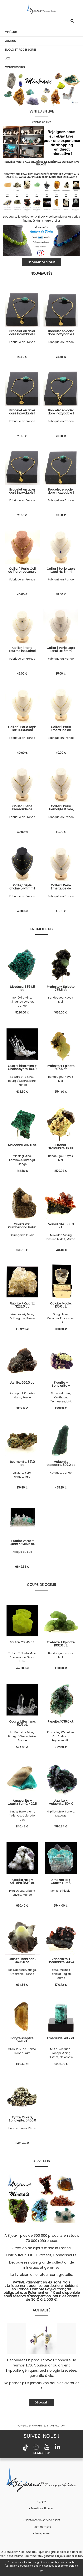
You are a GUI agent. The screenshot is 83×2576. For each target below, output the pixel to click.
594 (22, 1747)
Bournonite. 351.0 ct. (22, 1463)
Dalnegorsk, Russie (22, 1235)
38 (61, 594)
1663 (22, 1329)
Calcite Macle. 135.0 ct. (60, 1305)
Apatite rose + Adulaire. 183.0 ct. (22, 1881)
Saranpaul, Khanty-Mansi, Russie (22, 1395)
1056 (60, 1012)
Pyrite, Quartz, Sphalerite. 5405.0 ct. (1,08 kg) (22, 2119)
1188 (61, 1329)
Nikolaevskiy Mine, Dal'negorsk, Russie (22, 1316)
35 (61, 674)
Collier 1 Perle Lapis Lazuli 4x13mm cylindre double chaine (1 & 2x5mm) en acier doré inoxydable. (22, 729)
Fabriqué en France (22, 342)
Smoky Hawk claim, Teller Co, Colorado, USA (22, 1815)
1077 (22, 1408)
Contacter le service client (42, 2520)
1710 (61, 1985)
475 (61, 1487)
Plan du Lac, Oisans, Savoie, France (22, 1893)
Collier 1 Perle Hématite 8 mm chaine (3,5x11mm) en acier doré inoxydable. (61, 808)
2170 (60, 1171)
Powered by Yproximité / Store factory (41, 2425)
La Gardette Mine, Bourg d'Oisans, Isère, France (22, 1081)
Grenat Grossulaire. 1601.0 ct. (60, 1147)
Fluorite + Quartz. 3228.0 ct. (22, 1305)
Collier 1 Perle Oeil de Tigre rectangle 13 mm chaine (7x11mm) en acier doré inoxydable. (22, 570)
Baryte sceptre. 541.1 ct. (22, 2040)
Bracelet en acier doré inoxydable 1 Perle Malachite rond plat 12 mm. (61, 412)
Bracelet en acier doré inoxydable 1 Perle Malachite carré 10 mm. (22, 491)
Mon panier (42, 2533)
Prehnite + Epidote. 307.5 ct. (61, 1067)
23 (22, 357)
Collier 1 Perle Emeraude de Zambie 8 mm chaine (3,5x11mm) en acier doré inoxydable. (61, 887)
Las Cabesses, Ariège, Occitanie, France (22, 1972)
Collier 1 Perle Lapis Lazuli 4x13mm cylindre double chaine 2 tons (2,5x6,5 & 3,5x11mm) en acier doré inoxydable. (61, 570)
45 (22, 674)
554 (61, 1092)
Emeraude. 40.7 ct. (61, 2038)
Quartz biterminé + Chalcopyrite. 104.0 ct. (22, 1067)
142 (22, 1171)
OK (41, 2570)
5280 (22, 1012)
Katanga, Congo (61, 1473)
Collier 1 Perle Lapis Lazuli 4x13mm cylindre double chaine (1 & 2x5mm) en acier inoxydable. (61, 649)
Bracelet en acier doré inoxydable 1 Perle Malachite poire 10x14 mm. (22, 333)
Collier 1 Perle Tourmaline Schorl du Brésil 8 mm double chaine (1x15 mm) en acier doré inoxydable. (22, 649)
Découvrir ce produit (41, 262)
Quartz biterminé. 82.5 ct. (22, 1723)
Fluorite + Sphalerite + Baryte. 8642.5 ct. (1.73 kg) (61, 1384)
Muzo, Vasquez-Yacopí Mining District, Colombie (61, 2053)
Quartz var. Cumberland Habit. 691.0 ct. (22, 1226)
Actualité (41, 2310)
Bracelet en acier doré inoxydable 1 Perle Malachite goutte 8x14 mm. (61, 333)
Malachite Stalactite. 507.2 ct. (60, 1463)
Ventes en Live (41, 111)
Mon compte (42, 2527)
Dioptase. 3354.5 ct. (22, 988)
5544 (61, 1906)
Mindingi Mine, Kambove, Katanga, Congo (22, 1160)
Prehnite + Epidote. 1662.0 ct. (61, 1644)
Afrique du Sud (22, 1552)
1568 (61, 1408)
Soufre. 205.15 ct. (22, 1643)
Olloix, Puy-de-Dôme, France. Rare (22, 2051)
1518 (61, 1668)
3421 (22, 2143)
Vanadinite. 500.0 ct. (61, 1226)
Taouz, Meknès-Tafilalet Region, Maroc (60, 1974)
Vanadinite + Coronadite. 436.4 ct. (60, 1961)
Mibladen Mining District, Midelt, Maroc (60, 1237)
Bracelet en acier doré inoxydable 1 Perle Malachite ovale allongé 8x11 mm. (61, 491)
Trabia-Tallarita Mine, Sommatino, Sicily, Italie (22, 1657)
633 (22, 1092)
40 (22, 594)
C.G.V (42, 2502)
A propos (41, 2161)
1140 (61, 1250)
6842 (22, 1567)
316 (22, 1487)
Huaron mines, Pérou (22, 2128)
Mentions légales (42, 2508)
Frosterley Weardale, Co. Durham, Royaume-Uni (61, 1736)
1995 (60, 1826)
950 (22, 1906)
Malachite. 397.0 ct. (22, 1145)
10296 (61, 2064)
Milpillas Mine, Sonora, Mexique (61, 1813)
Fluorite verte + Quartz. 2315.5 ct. (22, 1543)
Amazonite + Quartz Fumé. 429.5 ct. (22, 1802)
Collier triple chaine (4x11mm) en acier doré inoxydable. (22, 887)
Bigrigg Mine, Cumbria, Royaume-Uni (61, 1318)
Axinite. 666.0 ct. (22, 1383)
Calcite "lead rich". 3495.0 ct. (22, 1961)
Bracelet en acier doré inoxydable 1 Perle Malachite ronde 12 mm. (22, 412)
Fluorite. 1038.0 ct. (61, 1722)
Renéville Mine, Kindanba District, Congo (22, 1002)
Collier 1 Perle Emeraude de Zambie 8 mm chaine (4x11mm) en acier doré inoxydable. (61, 729)
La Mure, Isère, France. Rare (22, 1475)
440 (22, 1668)
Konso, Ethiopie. (61, 1891)
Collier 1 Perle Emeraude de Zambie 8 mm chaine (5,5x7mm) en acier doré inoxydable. (22, 808)
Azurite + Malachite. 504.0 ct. (60, 1802)
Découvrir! (41, 2402)
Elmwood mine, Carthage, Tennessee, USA (60, 1397)
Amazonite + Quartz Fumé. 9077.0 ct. (61, 1881)
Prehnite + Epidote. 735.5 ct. (61, 988)
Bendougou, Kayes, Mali (60, 1000)
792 (61, 1747)
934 (22, 1985)
